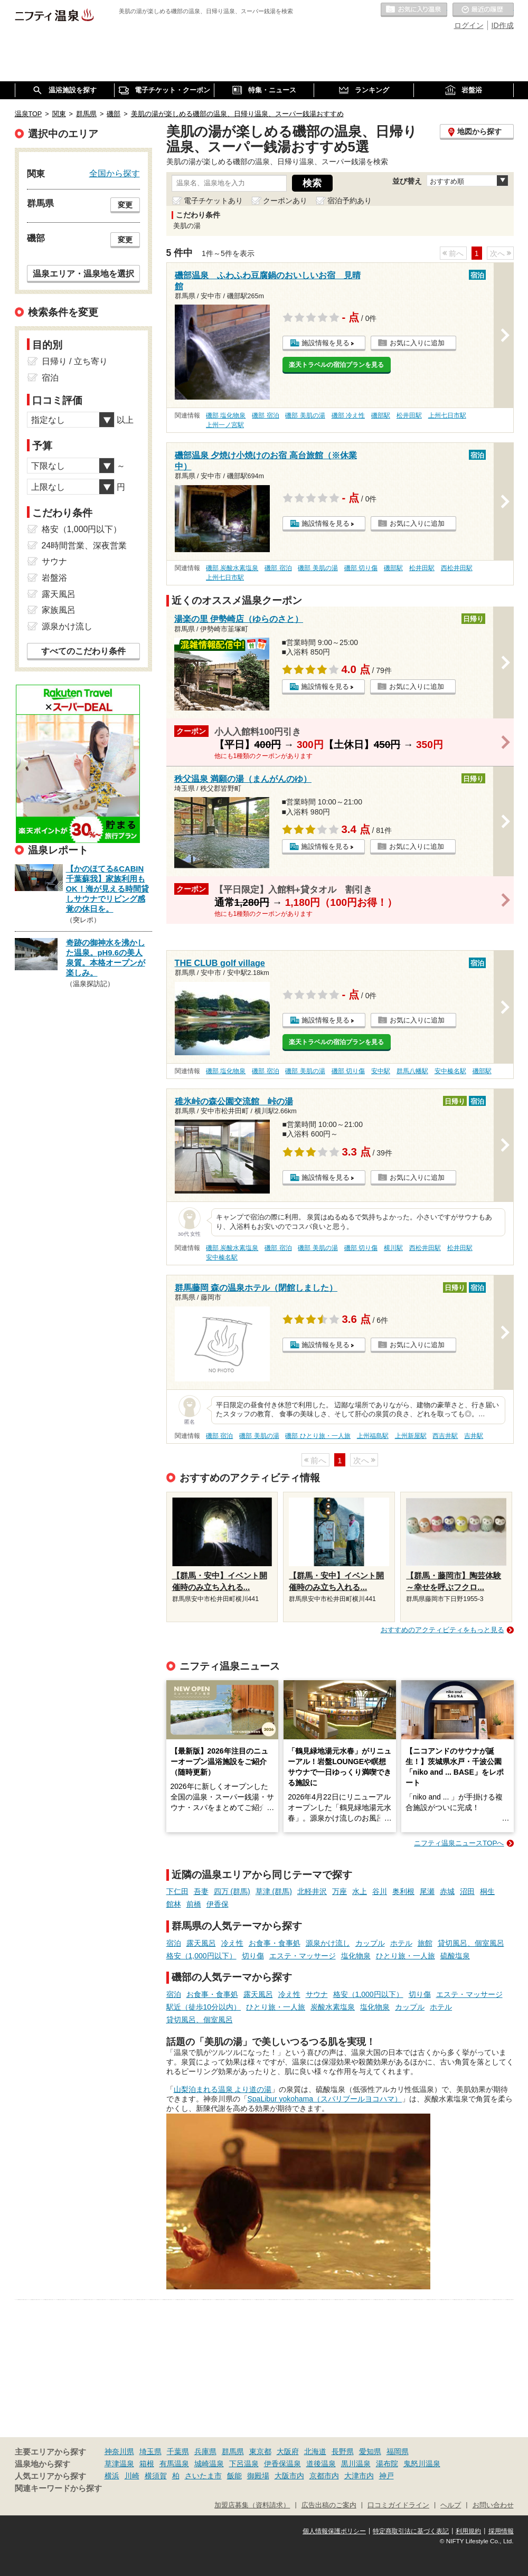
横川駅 (393, 1248)
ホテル (401, 1943)
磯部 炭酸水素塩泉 (232, 568)
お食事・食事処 (274, 1943)
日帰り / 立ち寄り (75, 361)
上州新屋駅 (411, 1435)
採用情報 (501, 2531)
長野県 (343, 2451)
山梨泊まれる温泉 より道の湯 (223, 2089)
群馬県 (233, 2451)
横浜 (112, 2475)
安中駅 (380, 1071)
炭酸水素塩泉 (332, 2007)
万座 (339, 1891)
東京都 (260, 2451)
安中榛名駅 (450, 1071)
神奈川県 (119, 2451)
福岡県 (397, 2451)
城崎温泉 (209, 2463)
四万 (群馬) (232, 1891)
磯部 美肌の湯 (305, 415)
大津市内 (359, 2475)
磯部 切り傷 (361, 568)
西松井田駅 (457, 568)
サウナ (317, 1994)
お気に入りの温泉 (414, 10)
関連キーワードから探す (58, 2488)
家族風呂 (59, 609)
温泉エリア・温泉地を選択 (83, 273)
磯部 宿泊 (265, 415)
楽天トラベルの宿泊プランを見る (336, 364)
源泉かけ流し (328, 1943)
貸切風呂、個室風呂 (471, 1943)
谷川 (379, 1891)
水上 (359, 1891)
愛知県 (370, 2451)
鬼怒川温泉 (421, 2463)
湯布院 (387, 2463)
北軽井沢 (312, 1891)
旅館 (425, 1943)
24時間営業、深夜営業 (84, 545)
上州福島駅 (373, 1435)
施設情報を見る (325, 343)
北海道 (315, 2451)
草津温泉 (119, 2463)
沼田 (467, 1891)
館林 (173, 1904)
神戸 (386, 2475)
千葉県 (178, 2451)
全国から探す (114, 173)
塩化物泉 (356, 1956)
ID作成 (503, 25)
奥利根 (403, 1891)
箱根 (146, 2463)
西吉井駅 (445, 1435)
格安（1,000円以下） (201, 1956)
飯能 (234, 2475)
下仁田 (177, 1891)
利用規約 (468, 2531)
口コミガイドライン (398, 2505)
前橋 (193, 1904)
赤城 (447, 1891)
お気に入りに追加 (417, 343)
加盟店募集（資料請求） (252, 2505)
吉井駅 (473, 1435)
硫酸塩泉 (455, 1956)
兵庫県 (205, 2451)
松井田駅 (409, 415)
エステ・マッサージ (302, 1956)
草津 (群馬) (274, 1891)
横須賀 (156, 2475)
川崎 (132, 2475)
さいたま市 (203, 2475)
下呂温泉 (244, 2463)
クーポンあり (285, 200)
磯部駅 (380, 415)
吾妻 (201, 1891)
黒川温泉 (356, 2463)
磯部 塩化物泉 (226, 415)
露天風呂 (201, 1943)
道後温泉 (321, 2463)
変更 (125, 205)
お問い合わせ (493, 2505)
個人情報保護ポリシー (334, 2531)
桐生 (487, 1891)
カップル (370, 1943)
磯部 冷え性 (348, 415)
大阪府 (288, 2451)
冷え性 (232, 1943)
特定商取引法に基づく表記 (411, 2531)
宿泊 (173, 1943)
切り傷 (253, 1956)
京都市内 (324, 2475)
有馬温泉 (174, 2463)
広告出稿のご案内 (328, 2505)
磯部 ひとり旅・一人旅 (317, 1435)
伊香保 (217, 1904)
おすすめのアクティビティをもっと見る (442, 1630)
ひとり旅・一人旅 (405, 1956)
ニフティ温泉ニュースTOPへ (459, 1843)
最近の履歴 (483, 10)
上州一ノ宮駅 (225, 425)
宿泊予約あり (349, 200)
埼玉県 (150, 2451)
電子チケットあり (213, 200)
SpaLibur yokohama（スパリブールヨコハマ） (325, 2099)
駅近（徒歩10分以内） (203, 2007)
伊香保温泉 (282, 2463)
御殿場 (258, 2475)
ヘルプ (450, 2505)
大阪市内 (289, 2475)
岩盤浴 (54, 577)
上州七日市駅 (447, 415)
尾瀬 (427, 1891)
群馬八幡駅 (412, 1071)
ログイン (469, 25)
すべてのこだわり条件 (83, 651)
